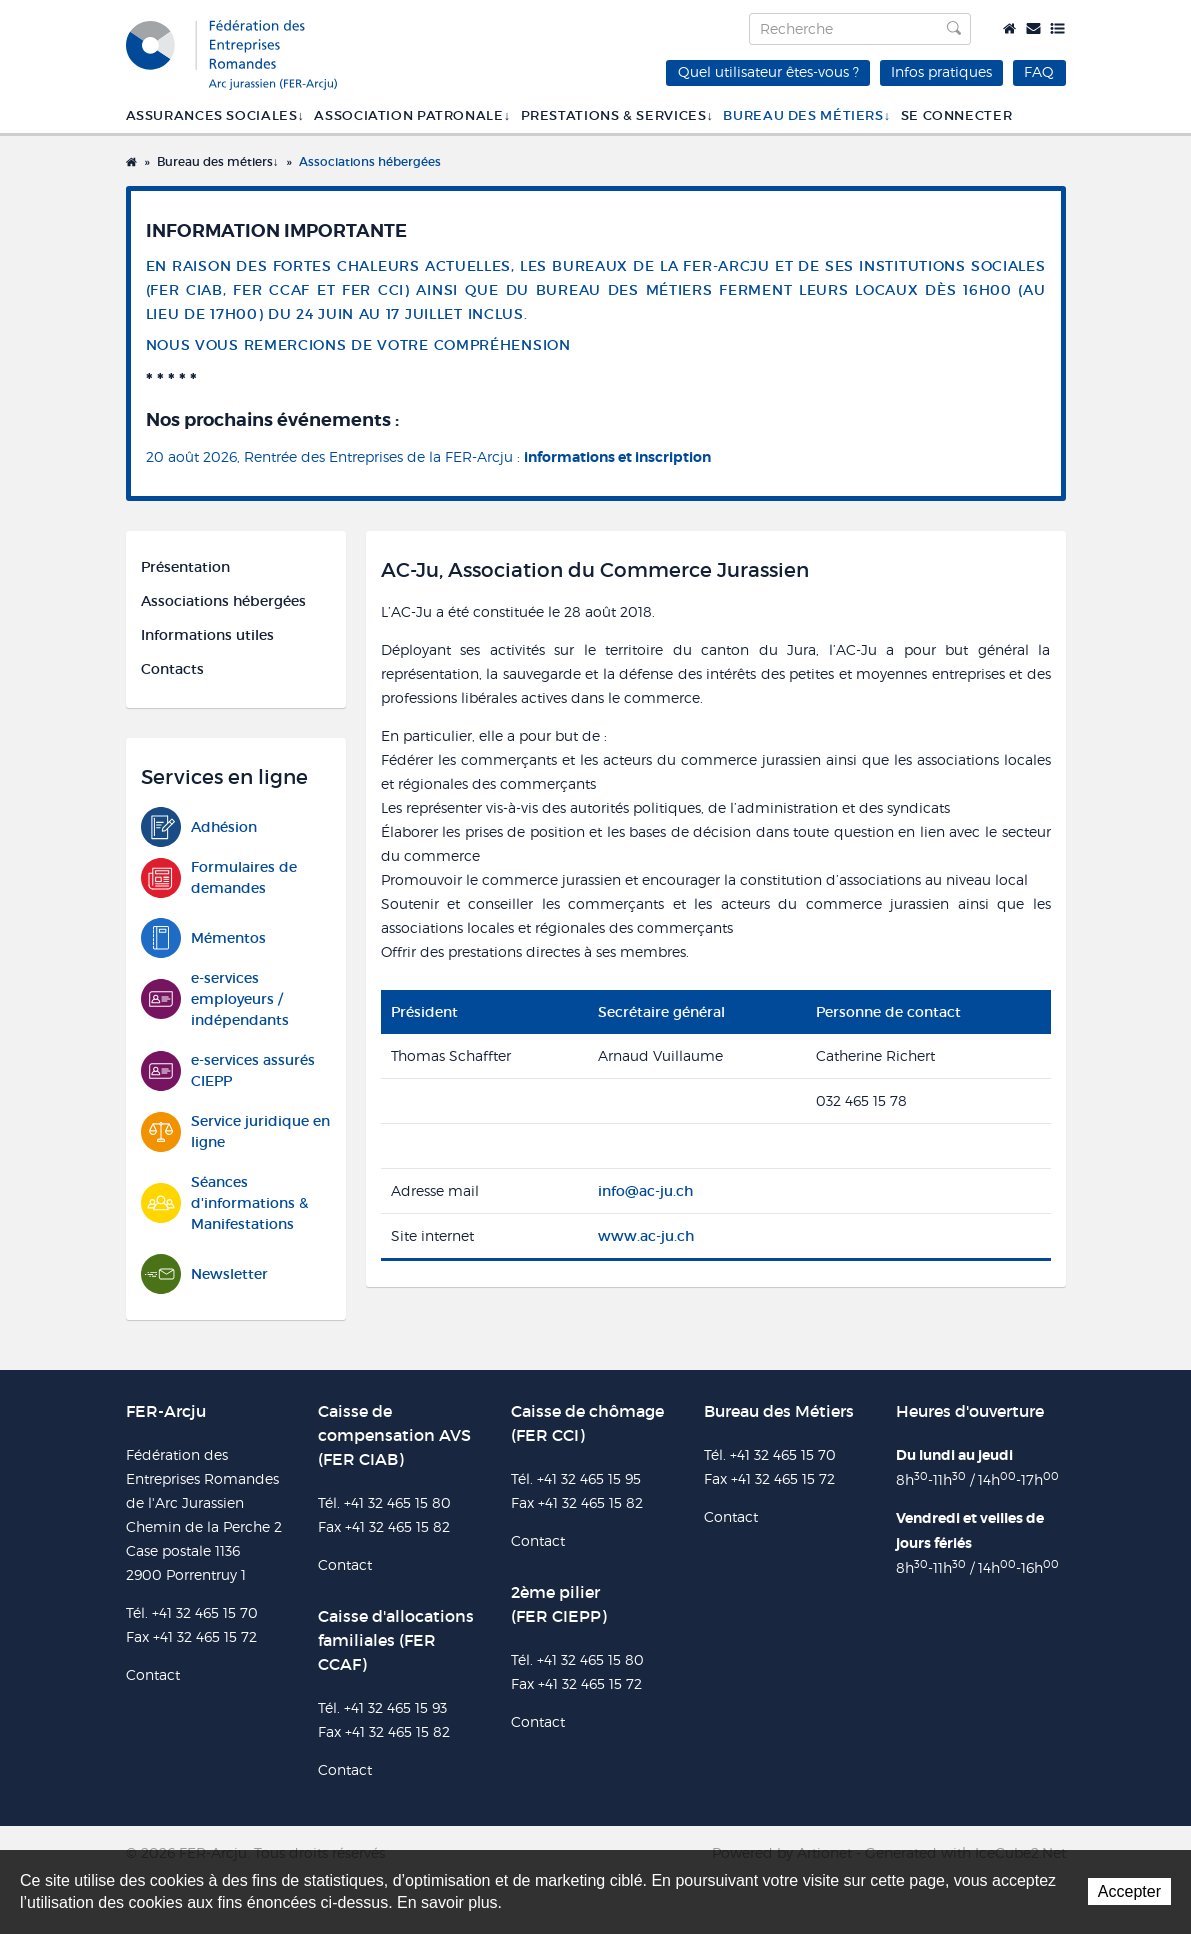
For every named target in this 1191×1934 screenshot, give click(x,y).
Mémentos (203, 938)
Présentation (185, 567)
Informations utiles (207, 635)
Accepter (1129, 1891)
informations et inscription (617, 457)
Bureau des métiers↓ (806, 115)
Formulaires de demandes (219, 878)
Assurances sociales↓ (215, 115)
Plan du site (1057, 28)
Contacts (172, 669)
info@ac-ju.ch (645, 1191)
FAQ (1039, 71)
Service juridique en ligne (235, 1132)
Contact (1033, 28)
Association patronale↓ (412, 115)
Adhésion (199, 827)
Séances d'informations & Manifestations (224, 1203)
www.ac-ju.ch (646, 1236)
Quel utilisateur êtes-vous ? (768, 71)
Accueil (1009, 28)
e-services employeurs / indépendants (215, 999)
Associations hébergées (370, 161)
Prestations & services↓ (617, 115)
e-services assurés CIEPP (228, 1071)
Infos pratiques (941, 71)
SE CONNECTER (957, 115)
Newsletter (204, 1274)
